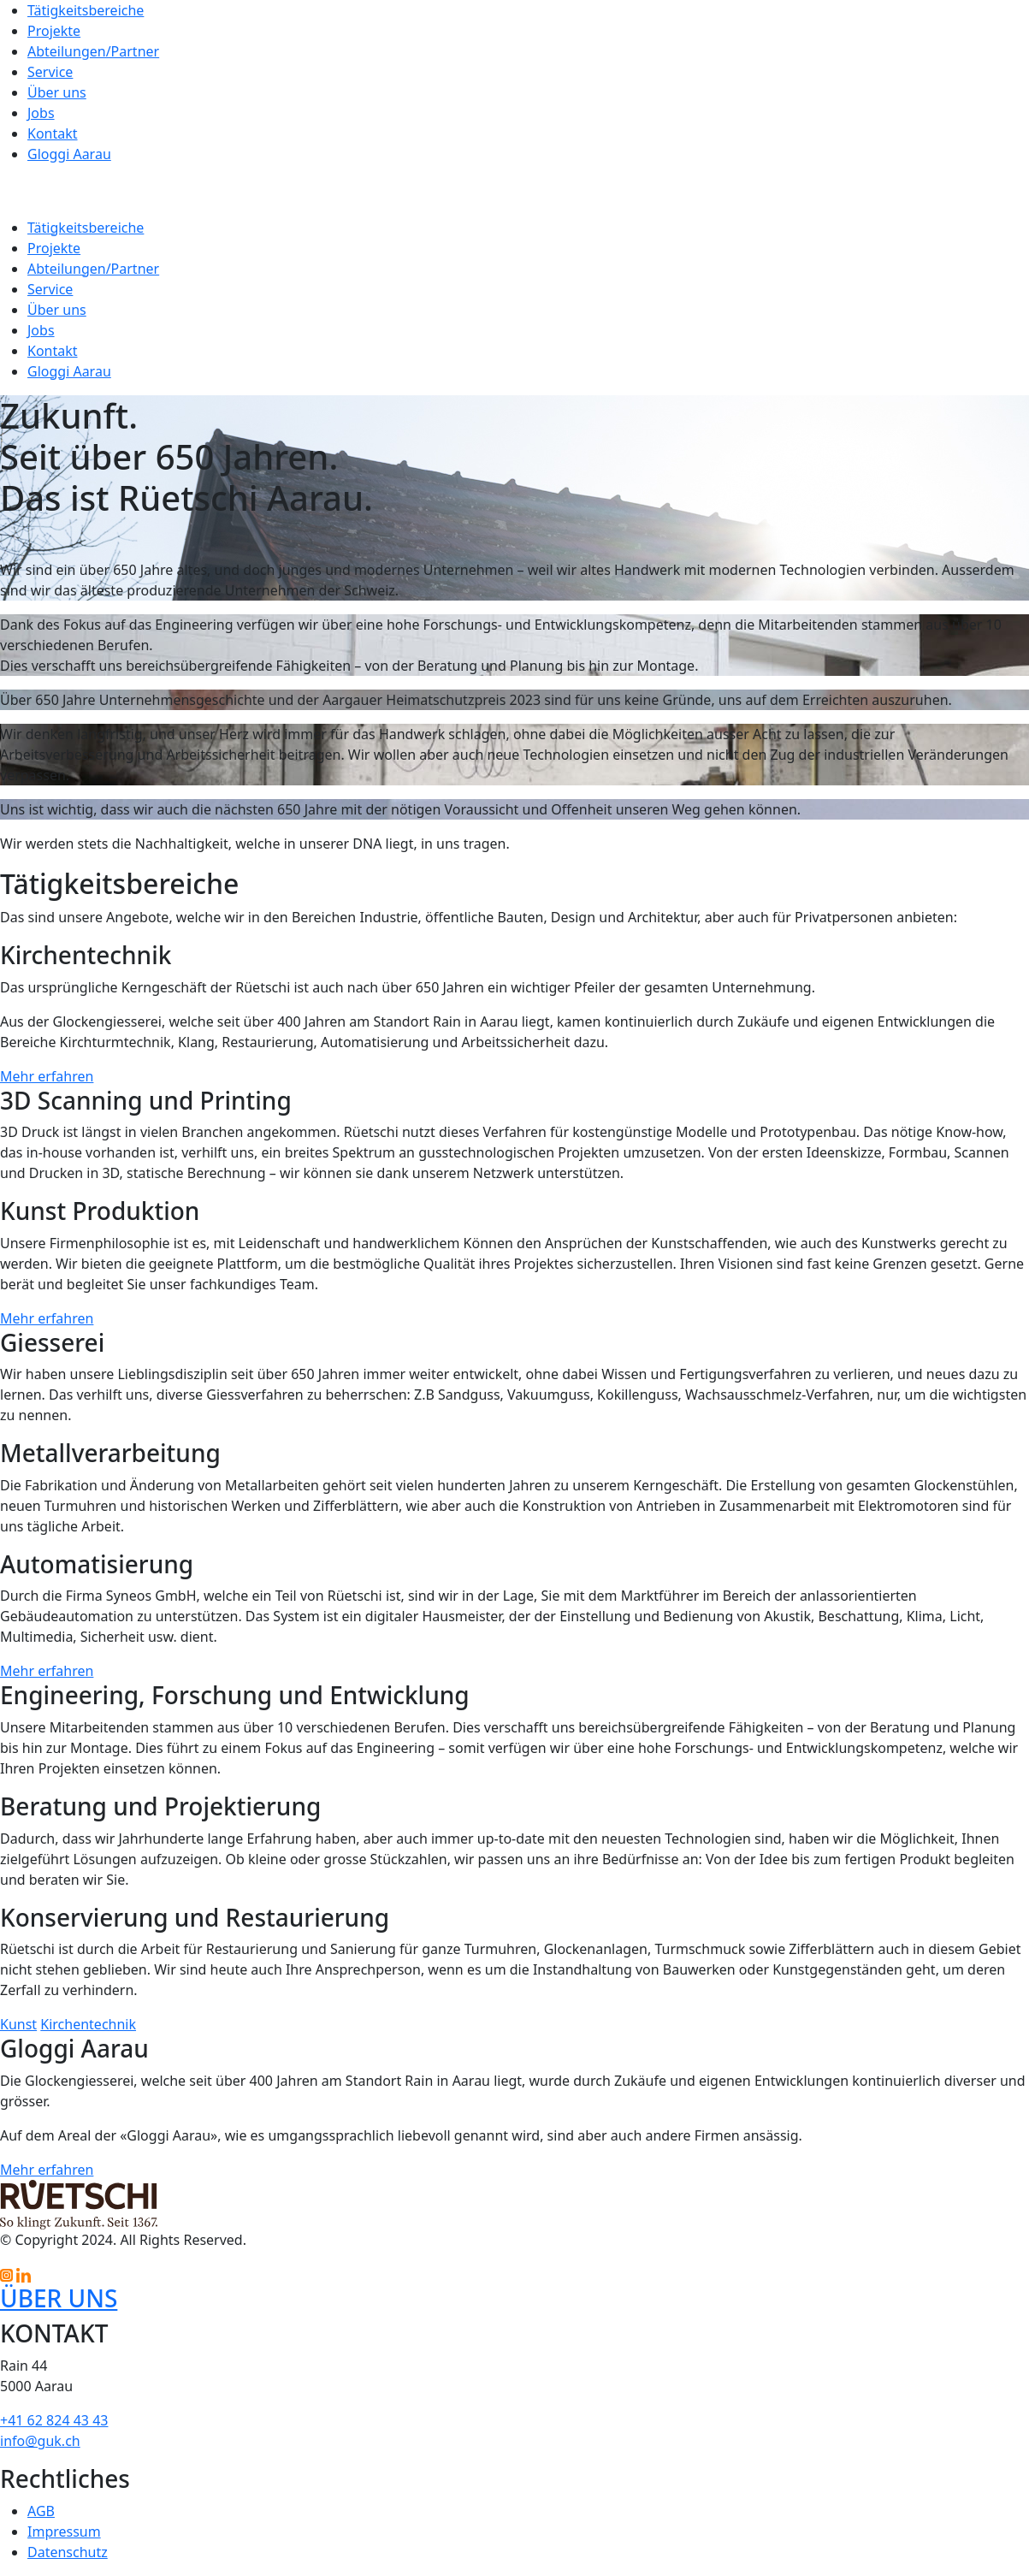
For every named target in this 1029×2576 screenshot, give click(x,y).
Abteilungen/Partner (93, 51)
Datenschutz (67, 2552)
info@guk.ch (40, 2440)
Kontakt (52, 133)
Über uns (56, 92)
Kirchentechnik (88, 2024)
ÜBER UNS (58, 2298)
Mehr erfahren (46, 1076)
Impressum (64, 2531)
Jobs (41, 113)
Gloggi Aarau (69, 154)
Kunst (18, 2024)
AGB (41, 2511)
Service (50, 71)
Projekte (53, 30)
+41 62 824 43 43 (54, 2420)
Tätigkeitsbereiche (85, 10)
